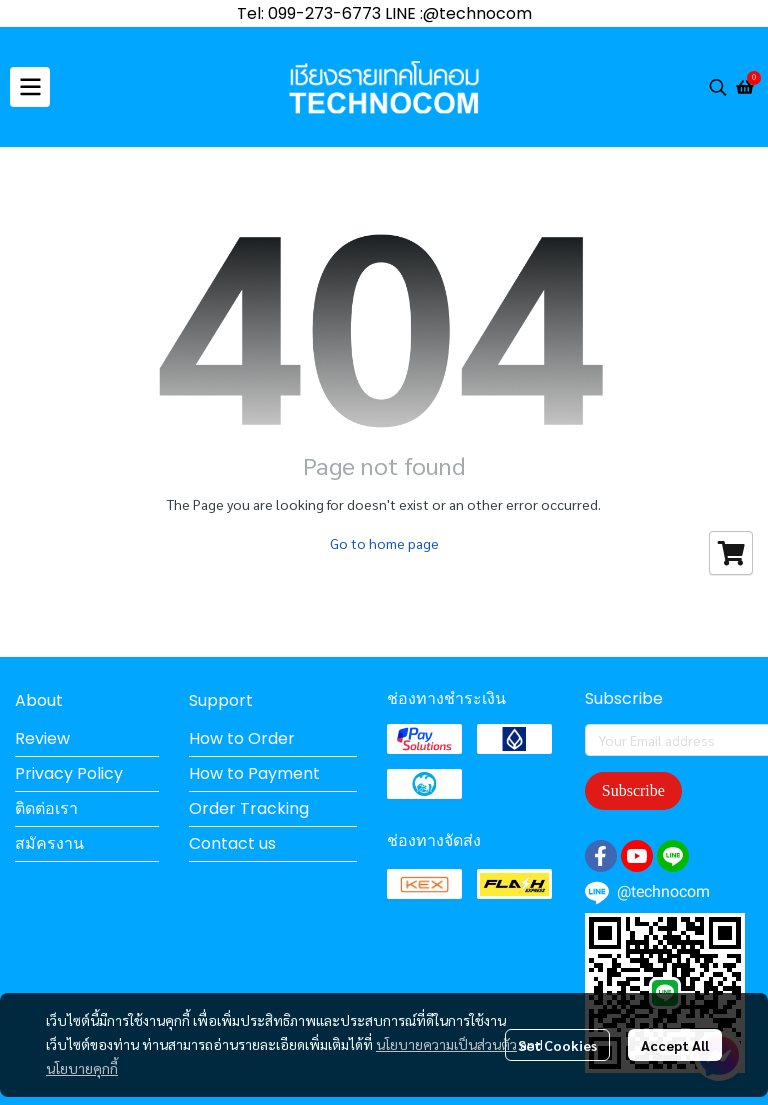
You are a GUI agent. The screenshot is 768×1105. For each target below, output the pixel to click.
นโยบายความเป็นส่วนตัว (446, 1044)
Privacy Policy (69, 773)
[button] (718, 87)
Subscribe (633, 790)
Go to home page (384, 543)
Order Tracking (249, 808)
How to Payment (254, 773)
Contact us (232, 843)
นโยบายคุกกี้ (82, 1068)
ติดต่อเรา (46, 808)
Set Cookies (557, 1045)
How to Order (242, 738)
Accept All (675, 1045)
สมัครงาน (49, 843)
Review (42, 738)
